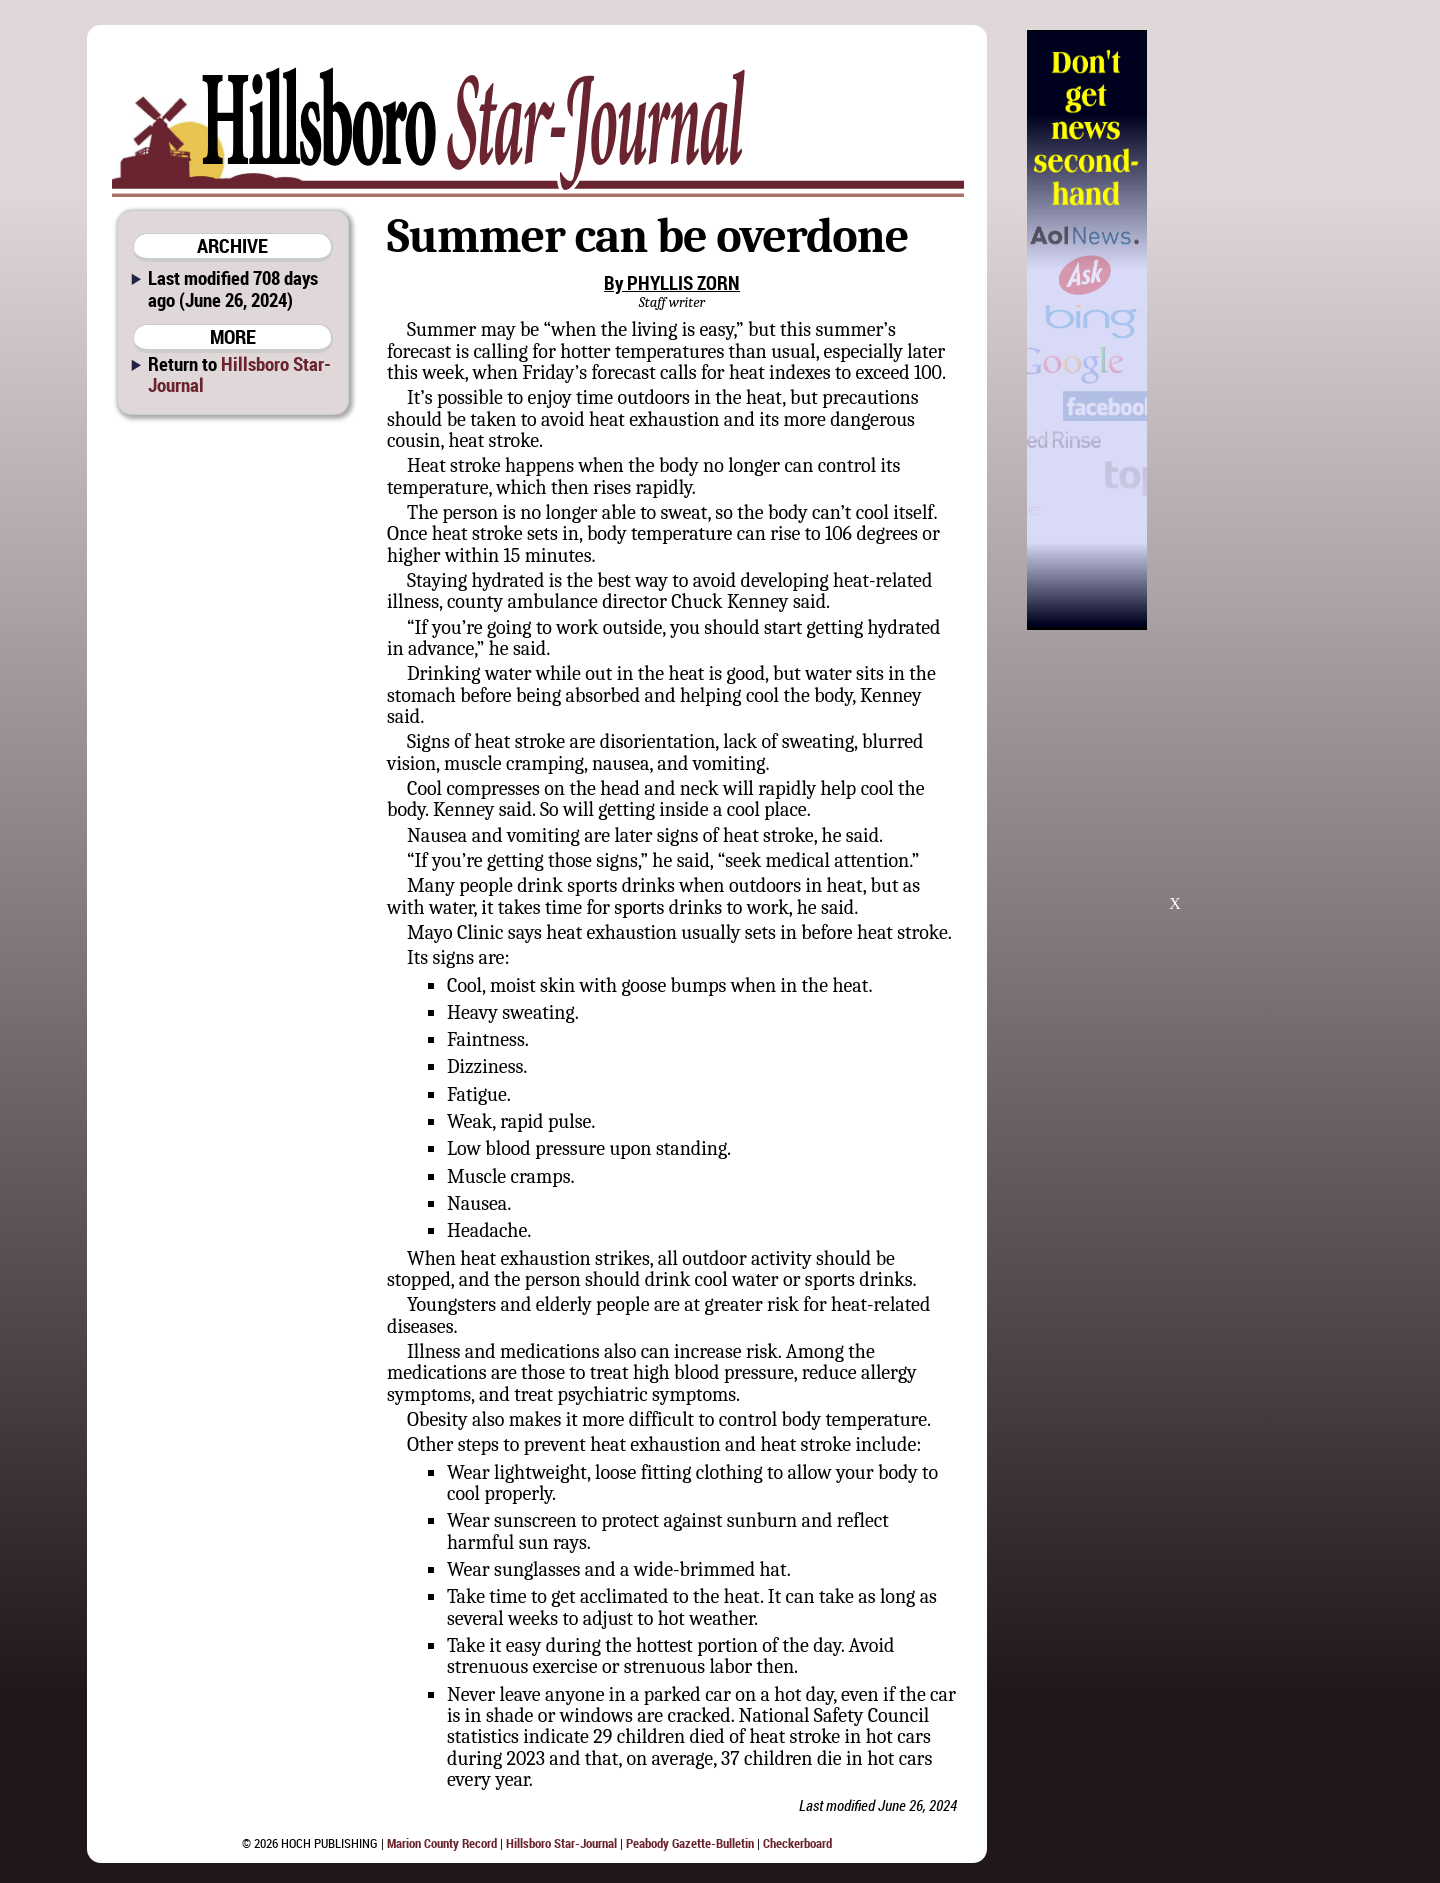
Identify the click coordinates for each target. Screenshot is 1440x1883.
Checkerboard (797, 1843)
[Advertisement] (1249, 330)
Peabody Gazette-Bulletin (690, 1843)
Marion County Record (442, 1843)
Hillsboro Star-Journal (239, 374)
